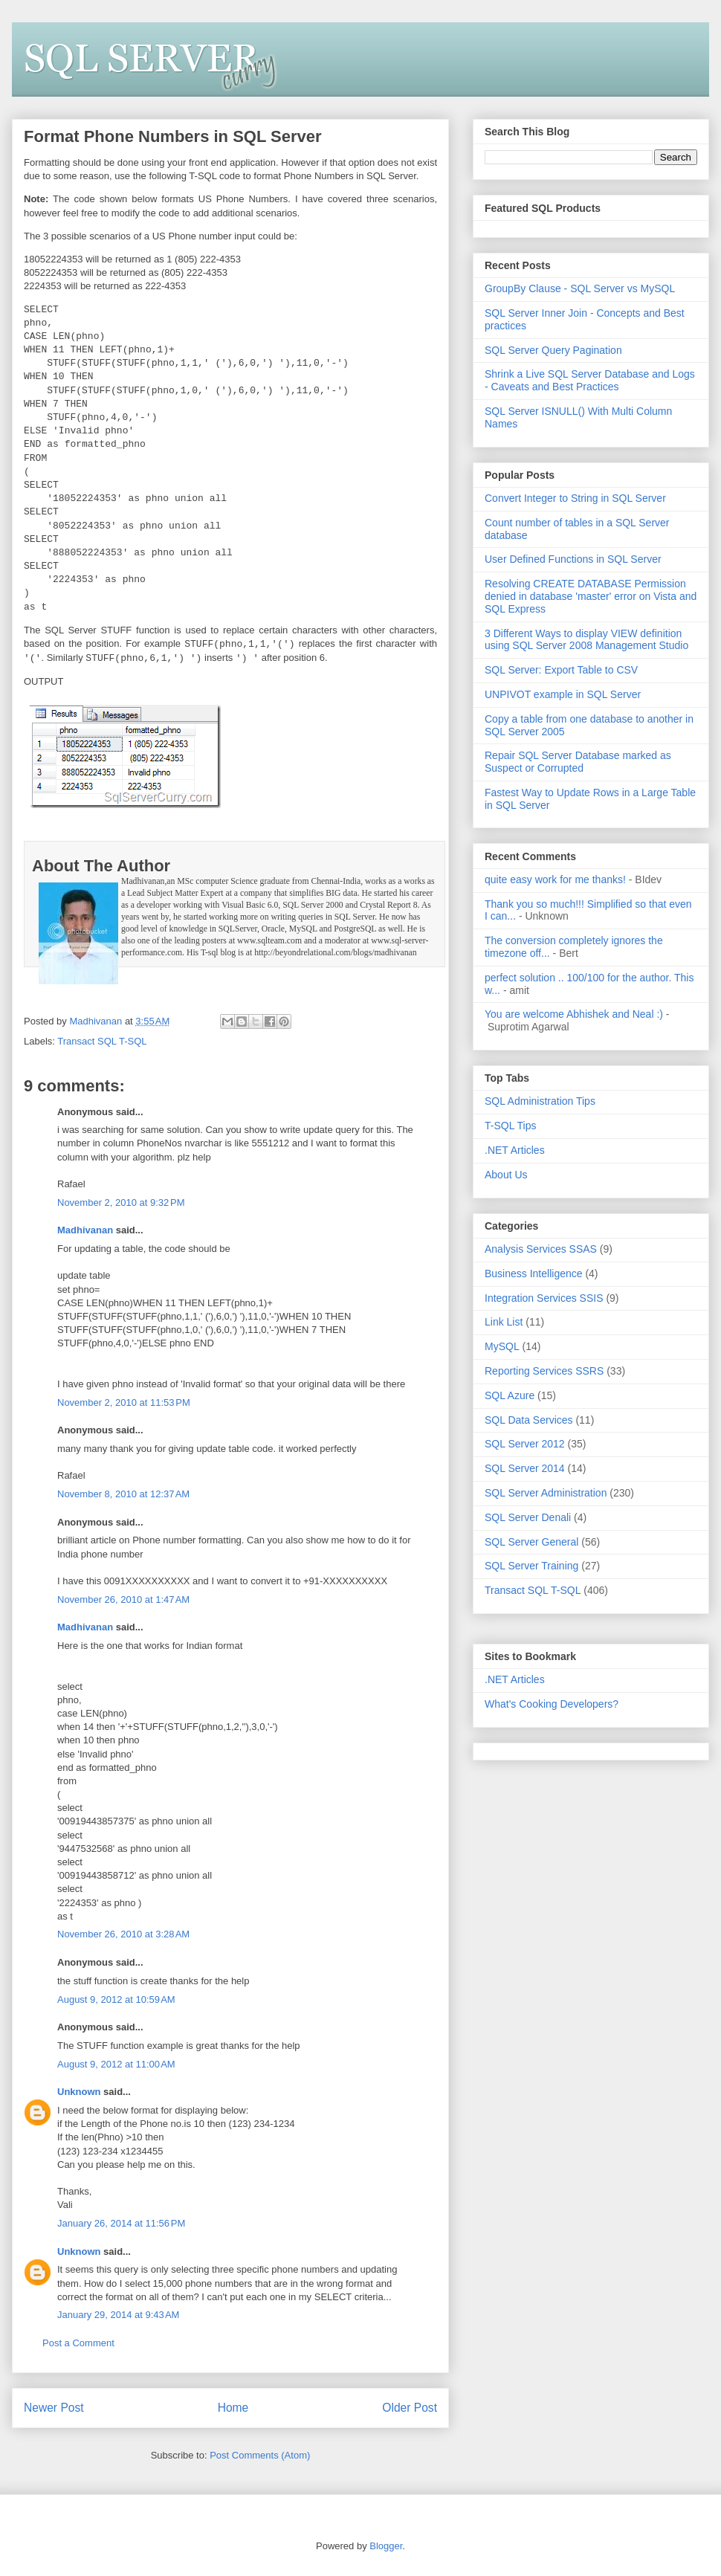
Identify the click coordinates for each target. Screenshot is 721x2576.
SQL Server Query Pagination (553, 350)
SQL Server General (531, 1542)
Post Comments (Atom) (260, 2455)
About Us (506, 1175)
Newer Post (54, 2407)
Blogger (385, 2545)
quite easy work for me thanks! (555, 879)
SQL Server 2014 (525, 1468)
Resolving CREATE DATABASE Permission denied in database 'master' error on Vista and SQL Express (590, 596)
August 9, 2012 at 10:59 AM (116, 1999)
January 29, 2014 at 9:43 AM (118, 2314)
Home (233, 2407)
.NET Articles (515, 1150)
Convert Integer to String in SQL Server (575, 498)
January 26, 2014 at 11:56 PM (121, 2223)
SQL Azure (509, 1395)
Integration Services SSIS (544, 1298)
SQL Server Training (531, 1566)
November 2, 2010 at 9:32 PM (121, 1202)
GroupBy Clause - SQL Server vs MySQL (580, 288)
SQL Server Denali (528, 1517)
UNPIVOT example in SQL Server (563, 694)
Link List (504, 1322)
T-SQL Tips (511, 1126)
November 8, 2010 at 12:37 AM (123, 1494)
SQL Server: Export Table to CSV (561, 670)
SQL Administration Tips (540, 1101)
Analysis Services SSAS (541, 1249)
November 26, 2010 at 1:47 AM (123, 1599)
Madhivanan (85, 1230)
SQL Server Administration (546, 1493)
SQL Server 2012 (525, 1444)
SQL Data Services (529, 1420)
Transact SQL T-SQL (101, 1041)
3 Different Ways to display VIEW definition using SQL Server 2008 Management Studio (586, 639)
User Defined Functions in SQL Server (573, 559)
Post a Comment (78, 2343)
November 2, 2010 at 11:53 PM (123, 1402)
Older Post (409, 2407)
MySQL (502, 1346)
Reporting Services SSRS (544, 1371)
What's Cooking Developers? (551, 1704)
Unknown (79, 2091)
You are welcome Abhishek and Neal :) (574, 1014)
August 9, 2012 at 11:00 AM (116, 2064)
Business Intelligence (534, 1273)
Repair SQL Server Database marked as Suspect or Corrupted (578, 761)
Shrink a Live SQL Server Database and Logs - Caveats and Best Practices (590, 380)
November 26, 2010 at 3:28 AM (123, 1934)
